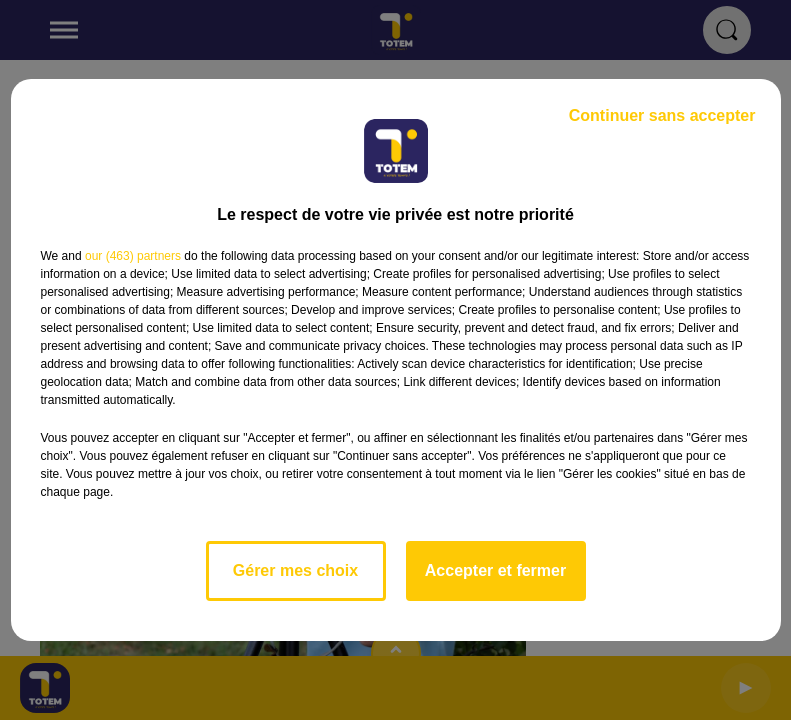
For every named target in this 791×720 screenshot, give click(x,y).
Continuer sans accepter (662, 115)
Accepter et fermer (495, 570)
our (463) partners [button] (133, 256)
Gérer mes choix (295, 570)
